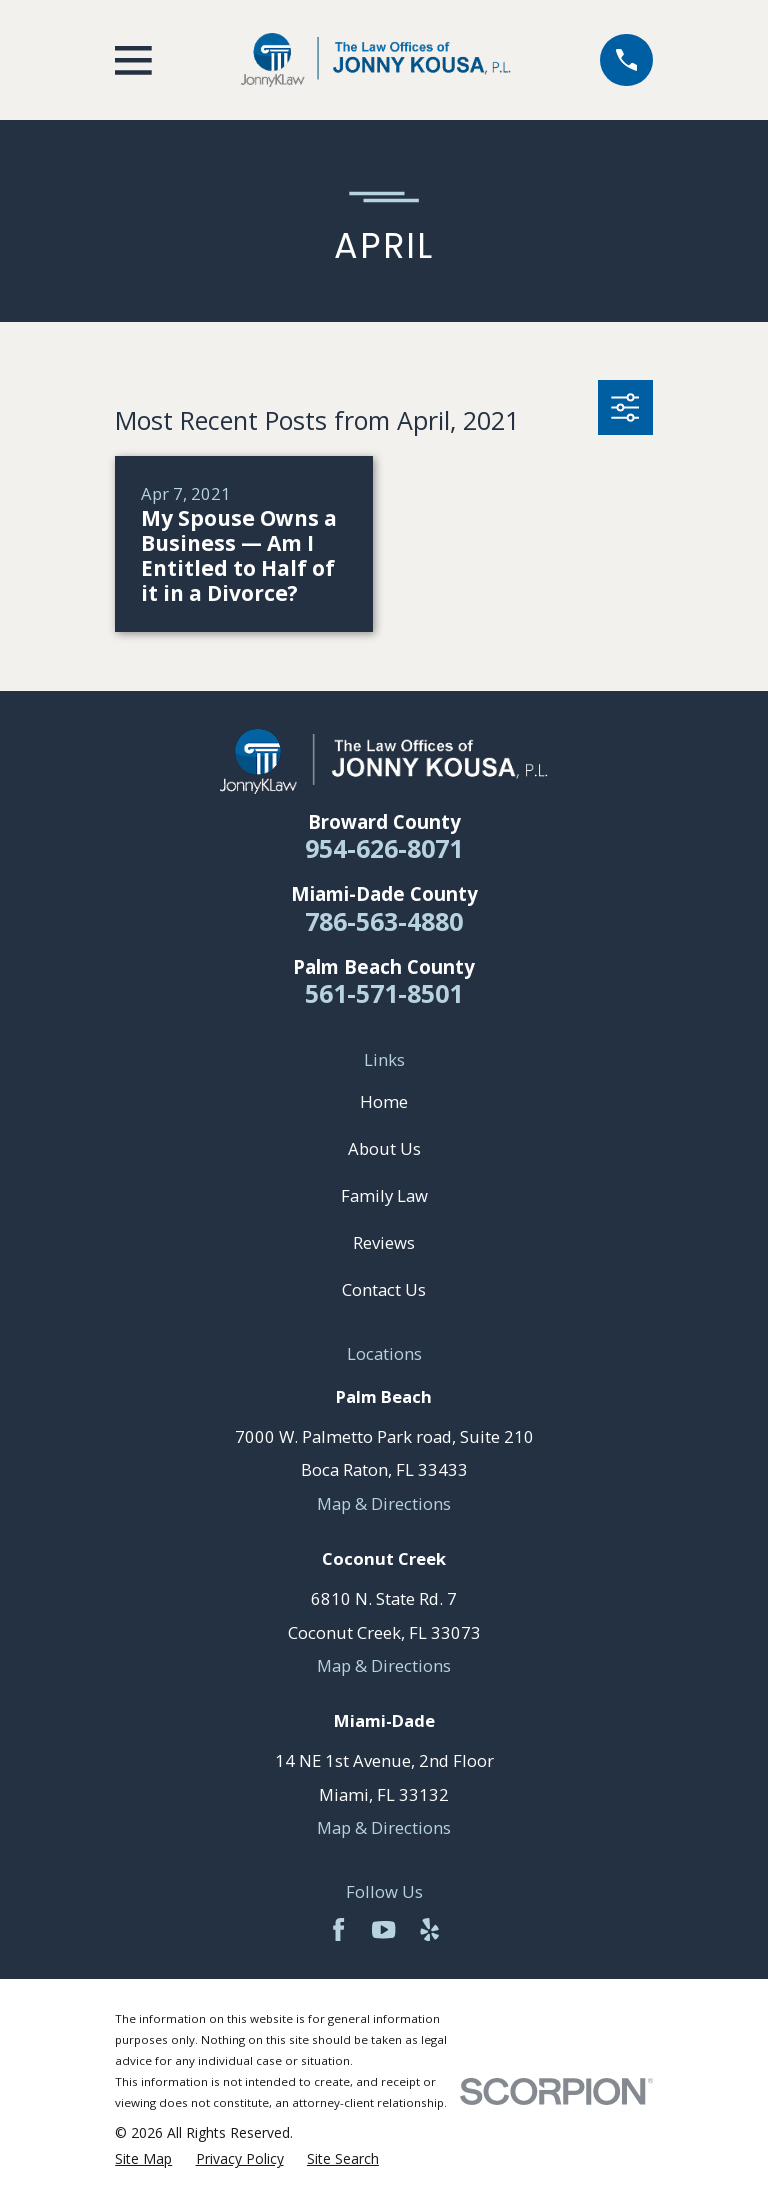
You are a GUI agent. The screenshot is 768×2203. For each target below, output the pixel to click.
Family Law (384, 1195)
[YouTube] (383, 1929)
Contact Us (384, 1289)
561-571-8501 (384, 993)
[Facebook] (338, 1929)
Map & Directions (384, 1503)
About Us (384, 1148)
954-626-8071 (384, 848)
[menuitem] (143, 2159)
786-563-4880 (384, 921)
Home (384, 1101)
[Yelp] (429, 1929)
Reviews (384, 1242)
